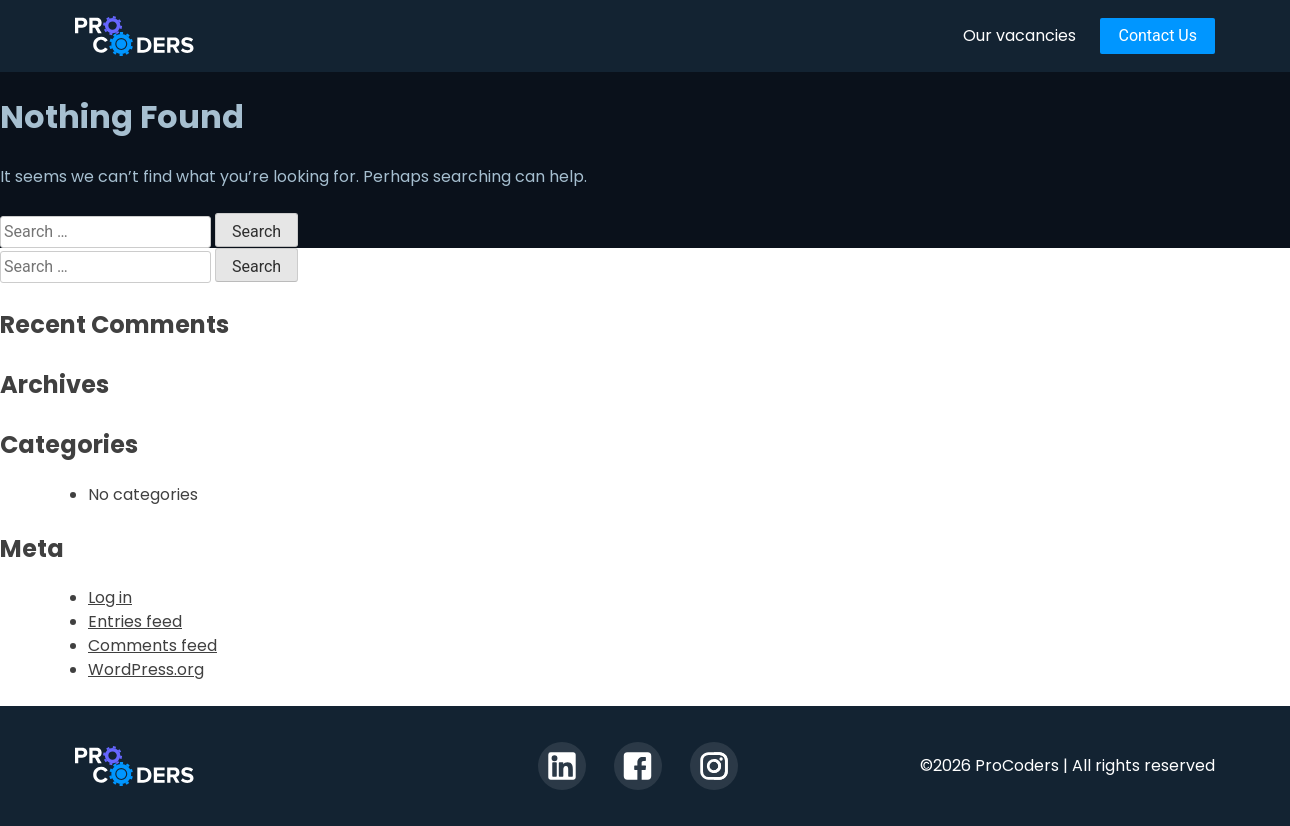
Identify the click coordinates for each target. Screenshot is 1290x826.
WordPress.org (146, 669)
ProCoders (134, 766)
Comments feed (152, 645)
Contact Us (1157, 35)
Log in (110, 597)
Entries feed (135, 621)
